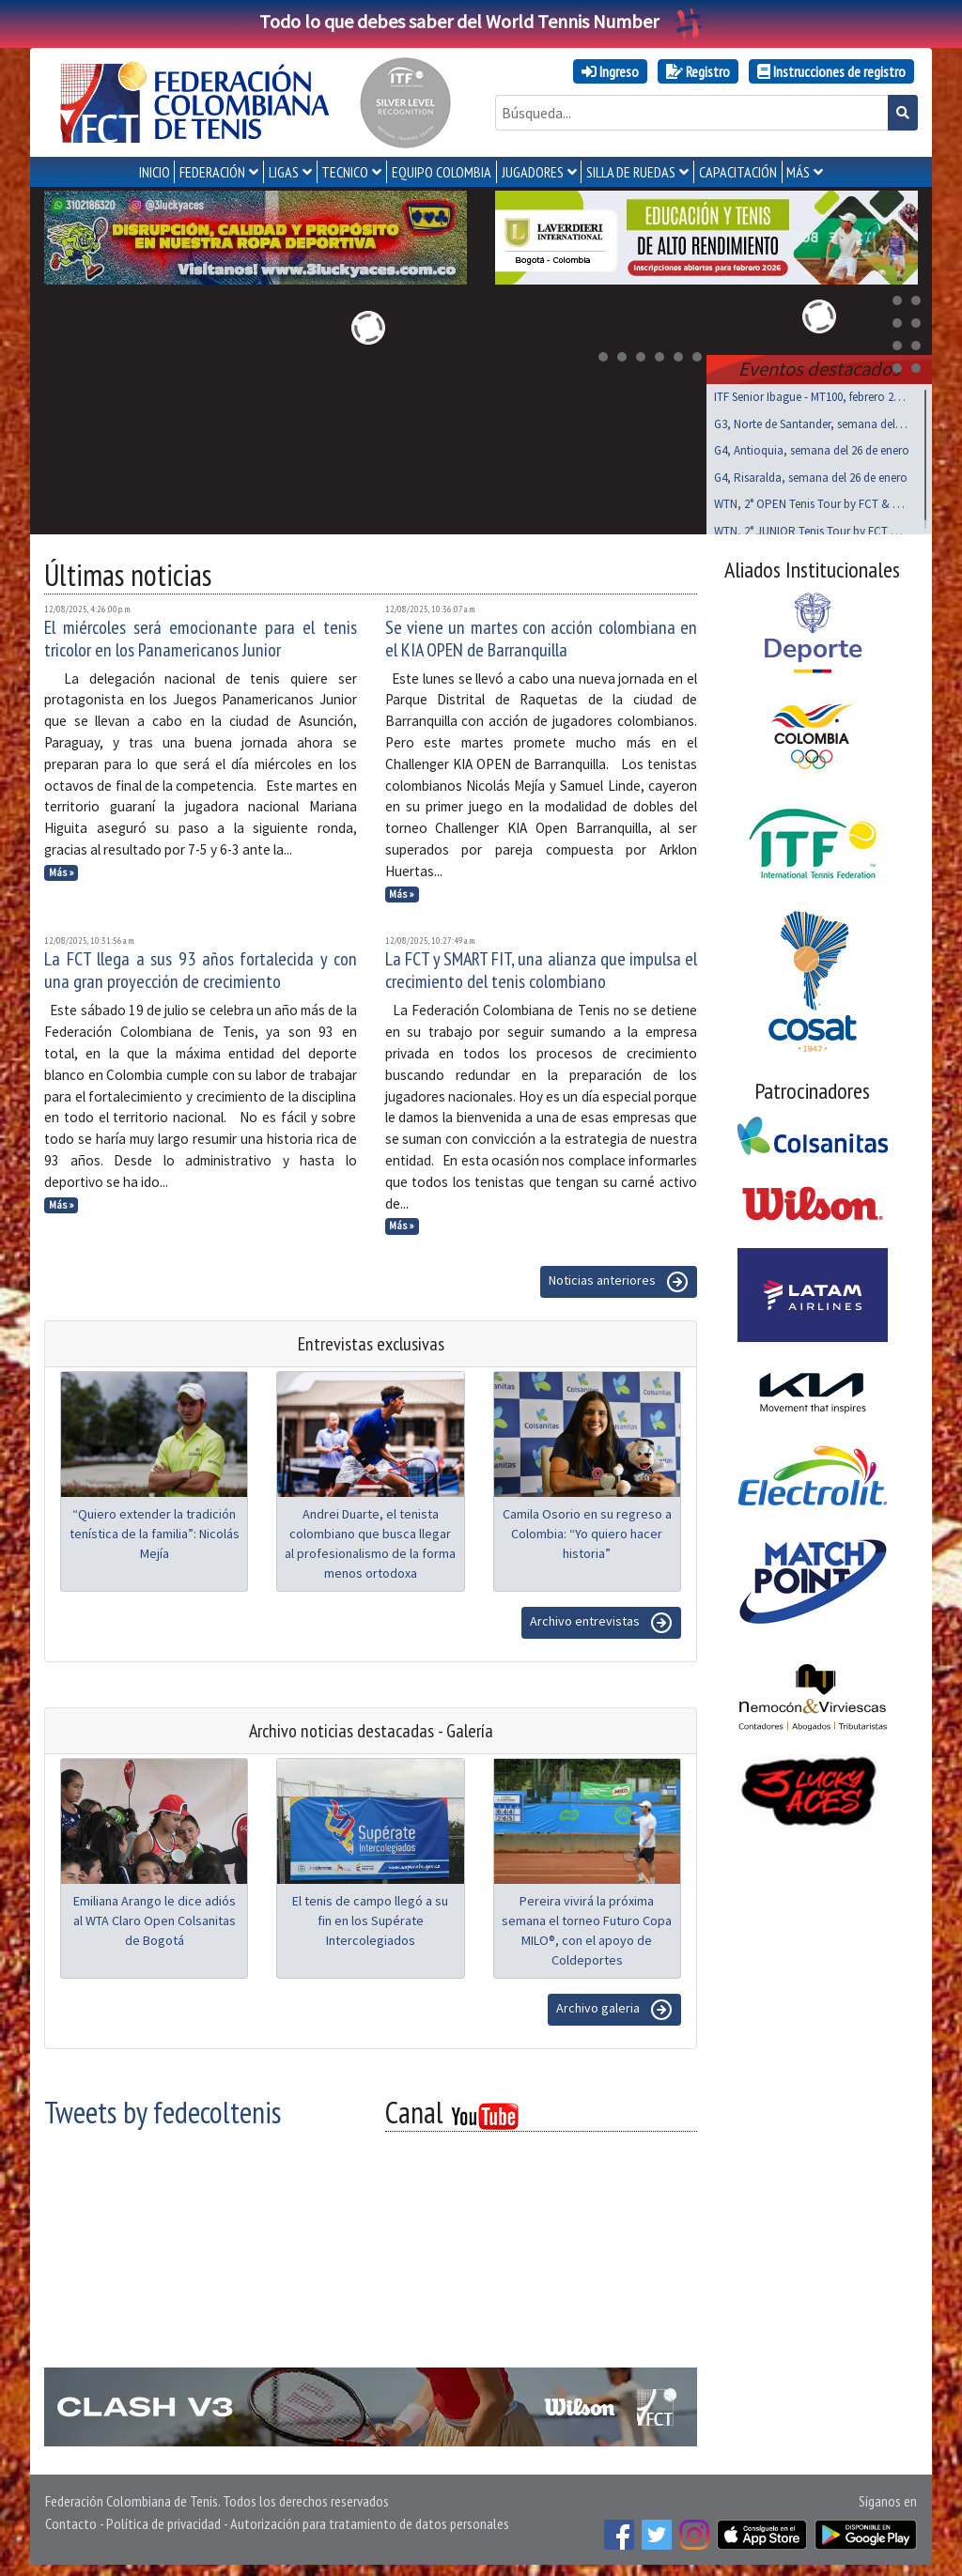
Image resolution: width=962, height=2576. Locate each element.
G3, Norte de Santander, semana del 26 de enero (811, 420)
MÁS (798, 171)
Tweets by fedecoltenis (162, 2108)
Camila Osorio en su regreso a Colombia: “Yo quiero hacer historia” (587, 1530)
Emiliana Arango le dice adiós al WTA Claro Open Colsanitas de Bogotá (154, 1917)
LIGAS (284, 171)
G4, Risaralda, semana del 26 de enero (811, 474)
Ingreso (610, 71)
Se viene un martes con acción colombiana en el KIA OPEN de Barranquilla (541, 634)
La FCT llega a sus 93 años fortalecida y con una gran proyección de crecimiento (200, 966)
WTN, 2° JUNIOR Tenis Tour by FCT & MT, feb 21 (811, 527)
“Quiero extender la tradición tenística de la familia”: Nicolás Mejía (155, 1530)
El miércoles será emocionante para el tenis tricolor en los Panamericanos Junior (200, 634)
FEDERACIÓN (212, 171)
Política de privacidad (163, 2519)
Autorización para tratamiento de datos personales (369, 2519)
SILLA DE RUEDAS (630, 171)
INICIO (154, 171)
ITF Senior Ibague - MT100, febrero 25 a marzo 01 (811, 393)
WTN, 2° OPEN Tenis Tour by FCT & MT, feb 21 (811, 500)
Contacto (71, 2519)
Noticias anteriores (619, 1278)
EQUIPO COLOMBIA (441, 171)
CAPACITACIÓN (738, 171)
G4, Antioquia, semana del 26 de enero (811, 447)
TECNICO (344, 171)
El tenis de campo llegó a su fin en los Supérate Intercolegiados (370, 1917)
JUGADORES (533, 171)
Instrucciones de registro (831, 71)
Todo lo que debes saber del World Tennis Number (481, 21)
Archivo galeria (614, 2006)
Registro (698, 71)
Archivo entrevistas (601, 1619)
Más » (61, 868)
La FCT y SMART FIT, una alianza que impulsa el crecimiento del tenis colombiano (541, 966)
